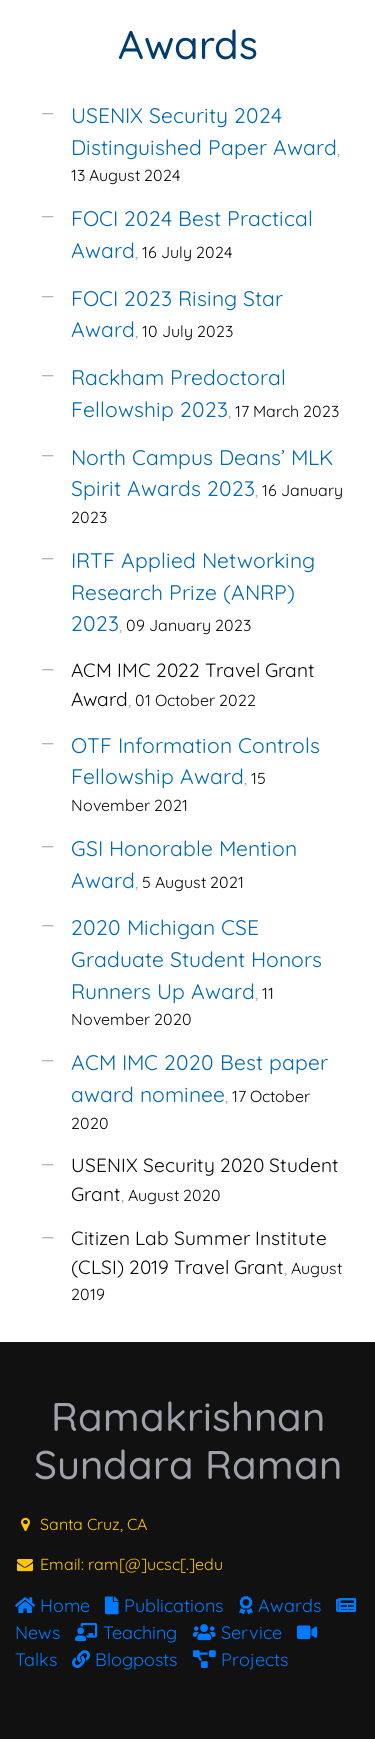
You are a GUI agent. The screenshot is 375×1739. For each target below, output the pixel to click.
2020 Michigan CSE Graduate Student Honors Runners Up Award (196, 958)
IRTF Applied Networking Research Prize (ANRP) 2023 (193, 591)
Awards (188, 44)
